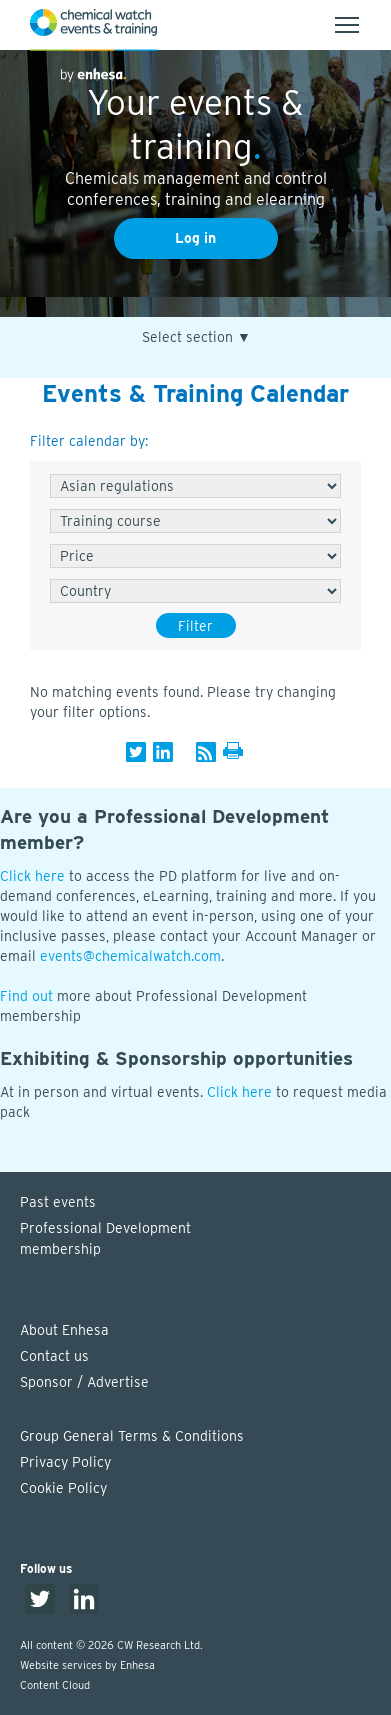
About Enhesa (64, 1330)
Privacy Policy (65, 1462)
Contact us (54, 1356)
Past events (58, 1202)
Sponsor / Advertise (84, 1382)
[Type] (195, 521)
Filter (195, 626)
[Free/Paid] (195, 556)
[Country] (195, 591)
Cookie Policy (63, 1488)
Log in (195, 238)
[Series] (195, 486)
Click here (32, 876)
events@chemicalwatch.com (130, 956)
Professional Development (205, 1240)
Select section (196, 337)
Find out (26, 996)
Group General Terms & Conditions (132, 1436)
